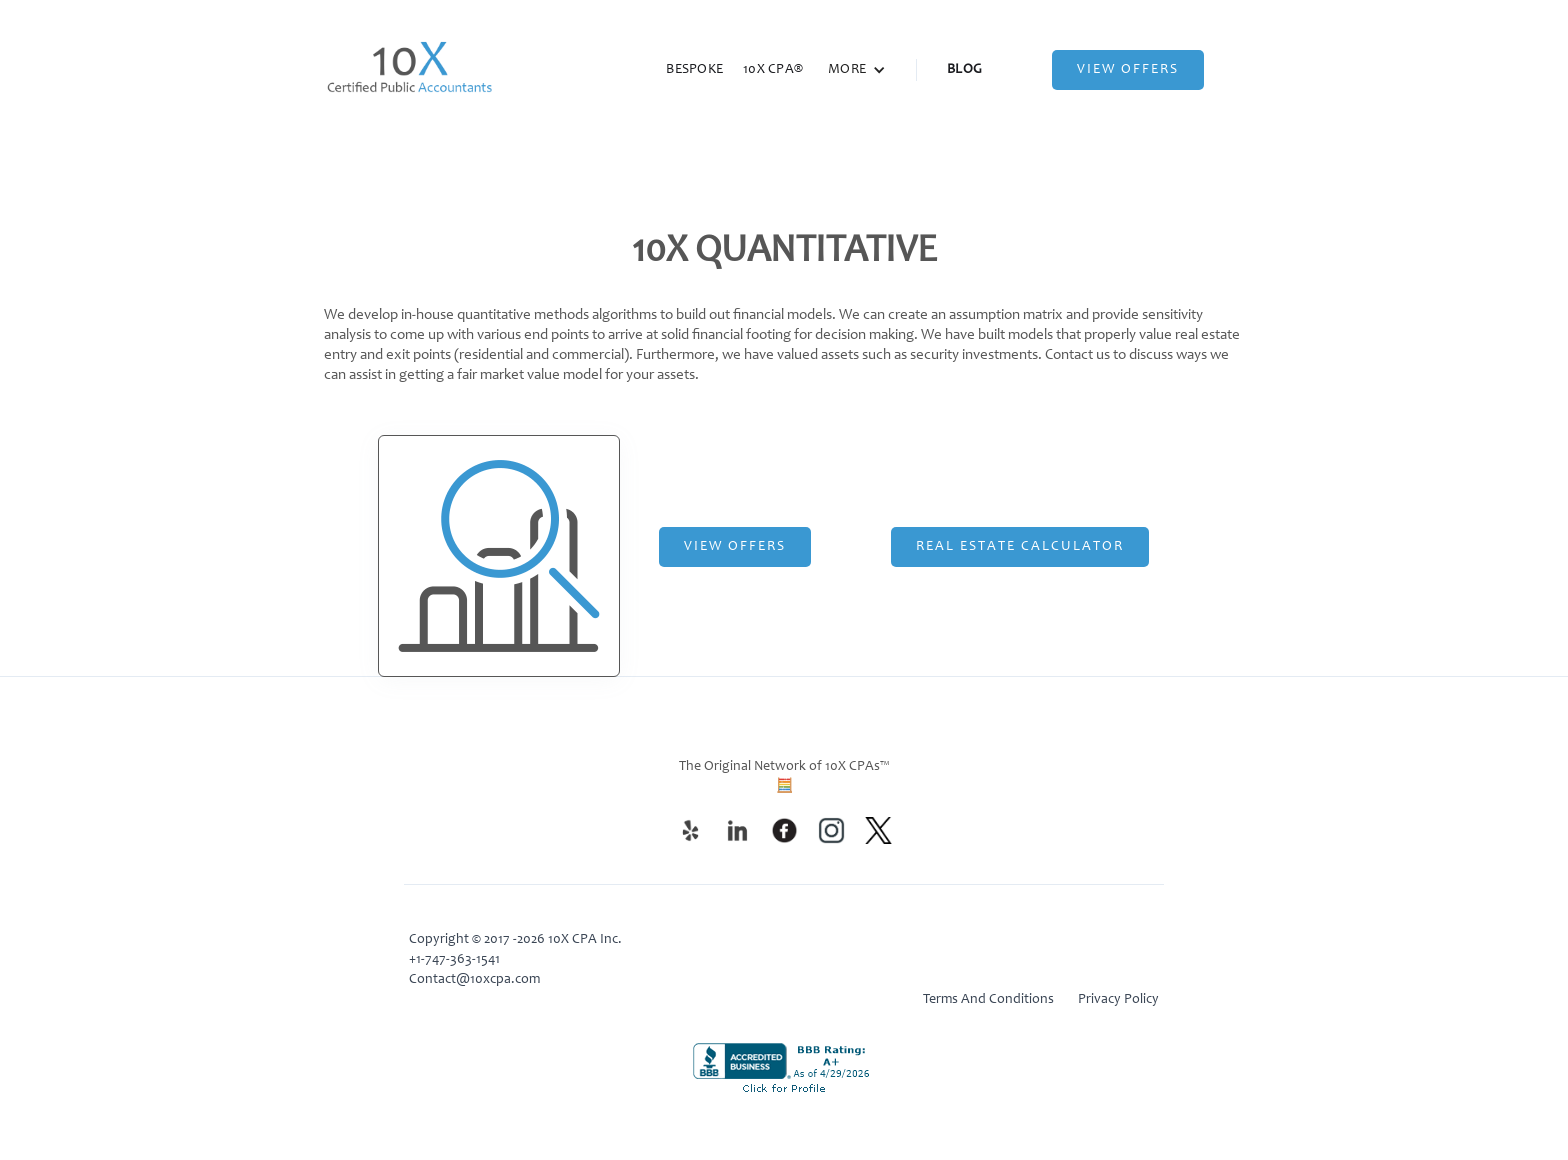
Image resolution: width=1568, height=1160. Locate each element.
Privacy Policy (1118, 1000)
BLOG (964, 70)
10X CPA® (773, 70)
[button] (857, 70)
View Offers (1128, 70)
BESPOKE (694, 70)
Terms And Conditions (988, 1000)
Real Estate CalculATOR (1020, 547)
